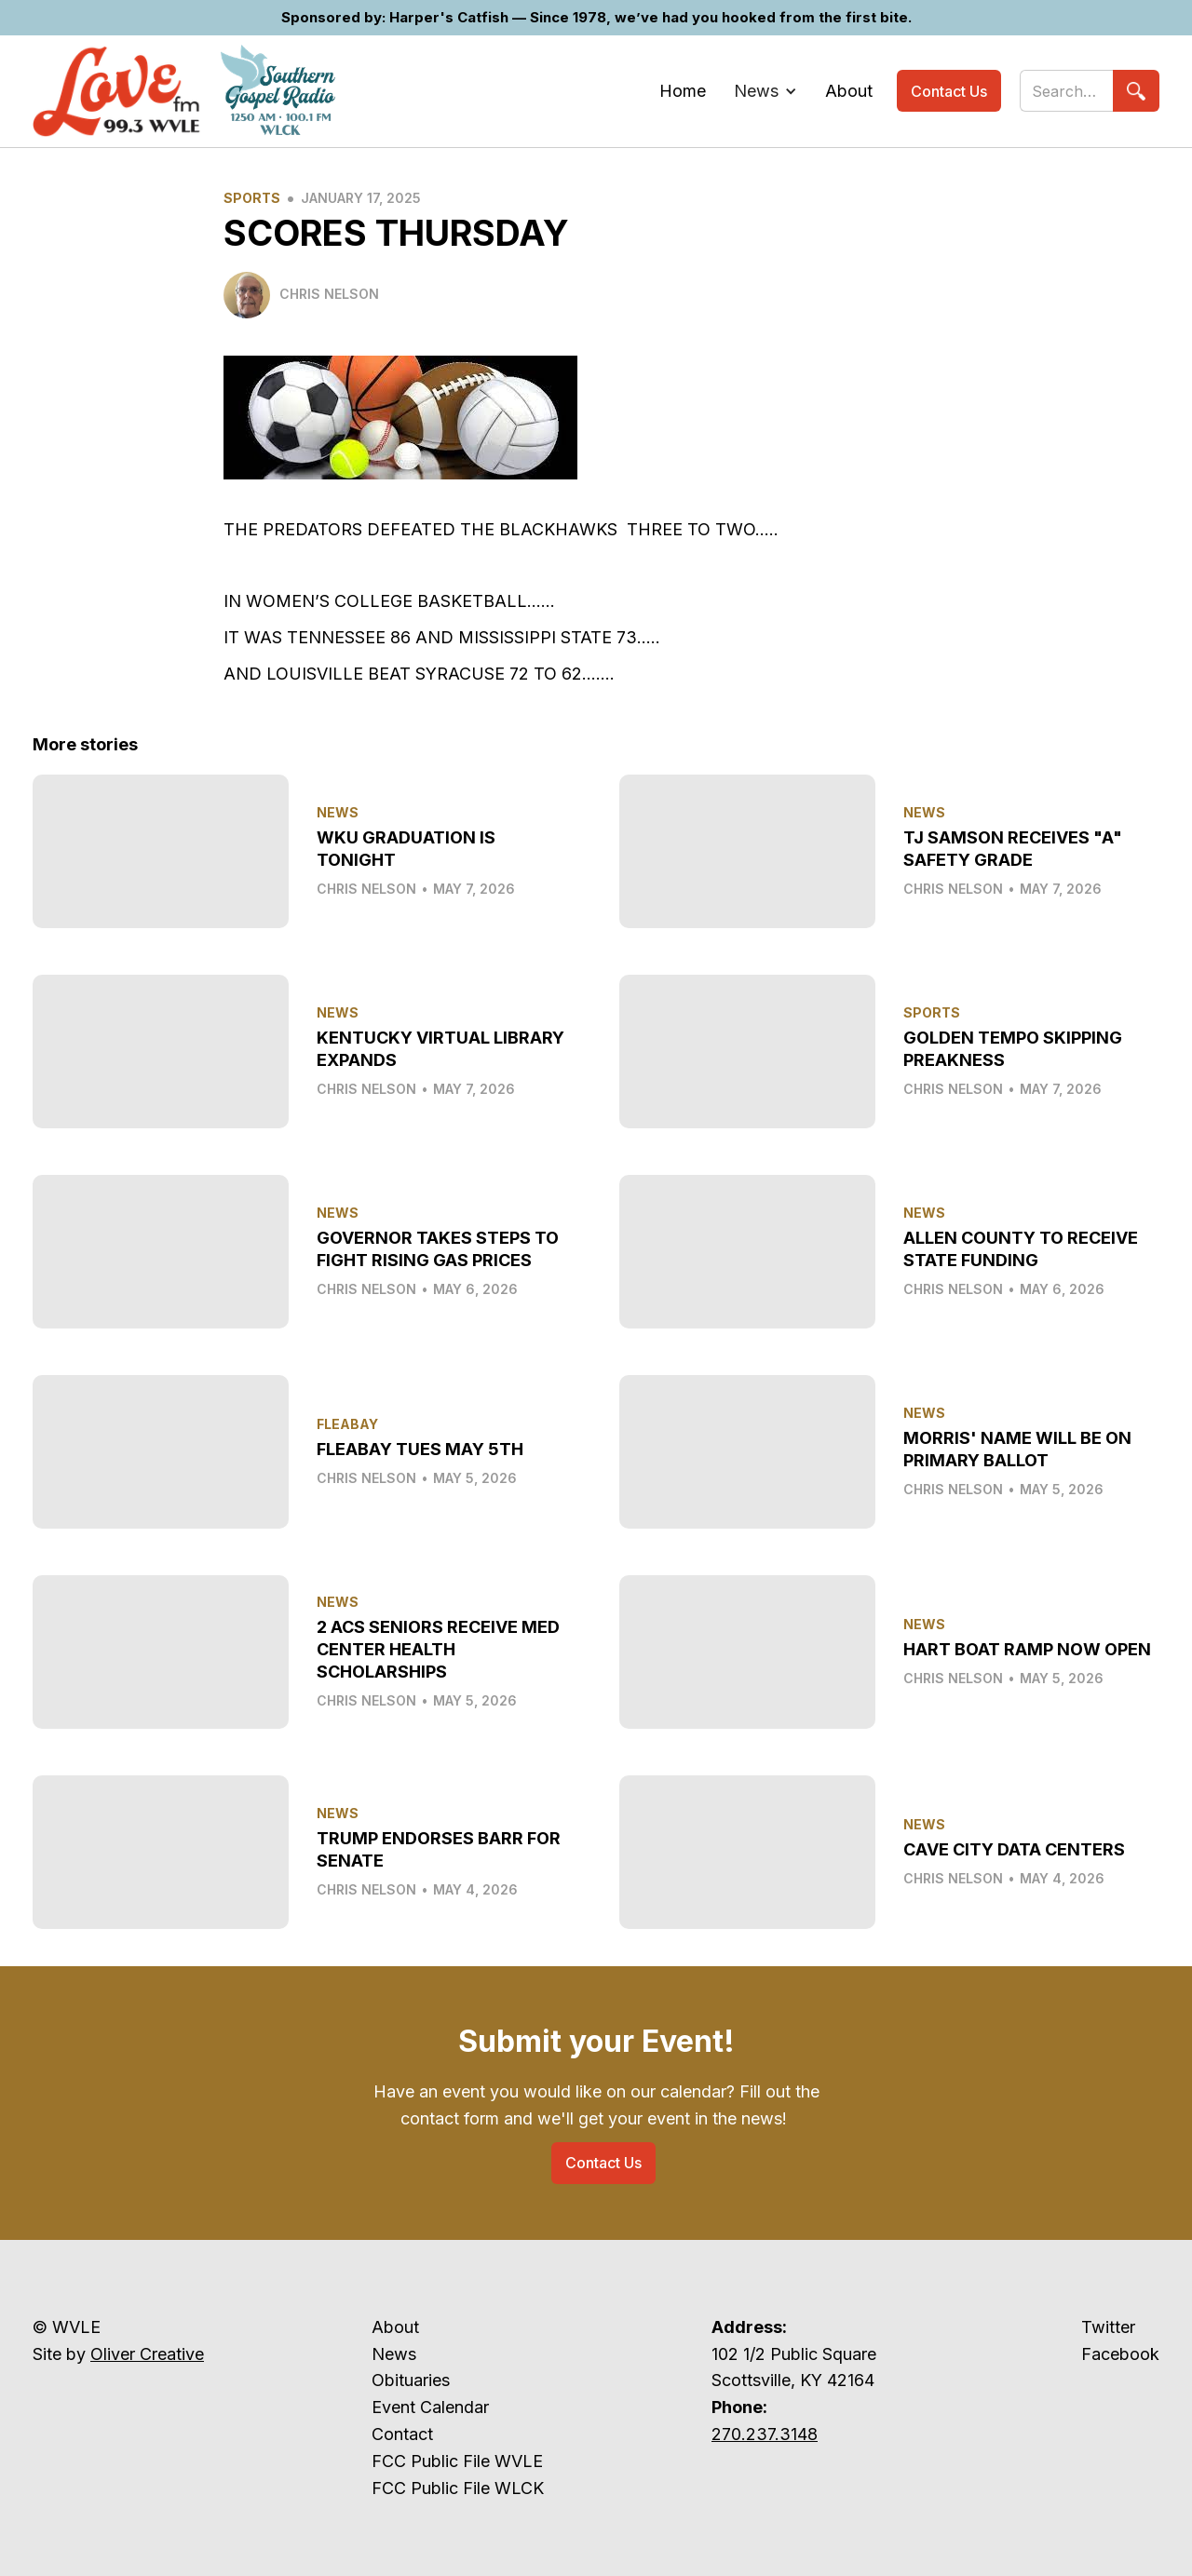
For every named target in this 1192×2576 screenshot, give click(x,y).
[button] (765, 92)
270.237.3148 (764, 2434)
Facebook (1120, 2354)
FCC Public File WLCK (458, 2488)
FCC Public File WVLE (457, 2461)
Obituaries (411, 2380)
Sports (252, 198)
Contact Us (949, 91)
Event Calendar (430, 2407)
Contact (402, 2434)
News (394, 2354)
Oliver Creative (147, 2354)
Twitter (1108, 2327)
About (395, 2327)
